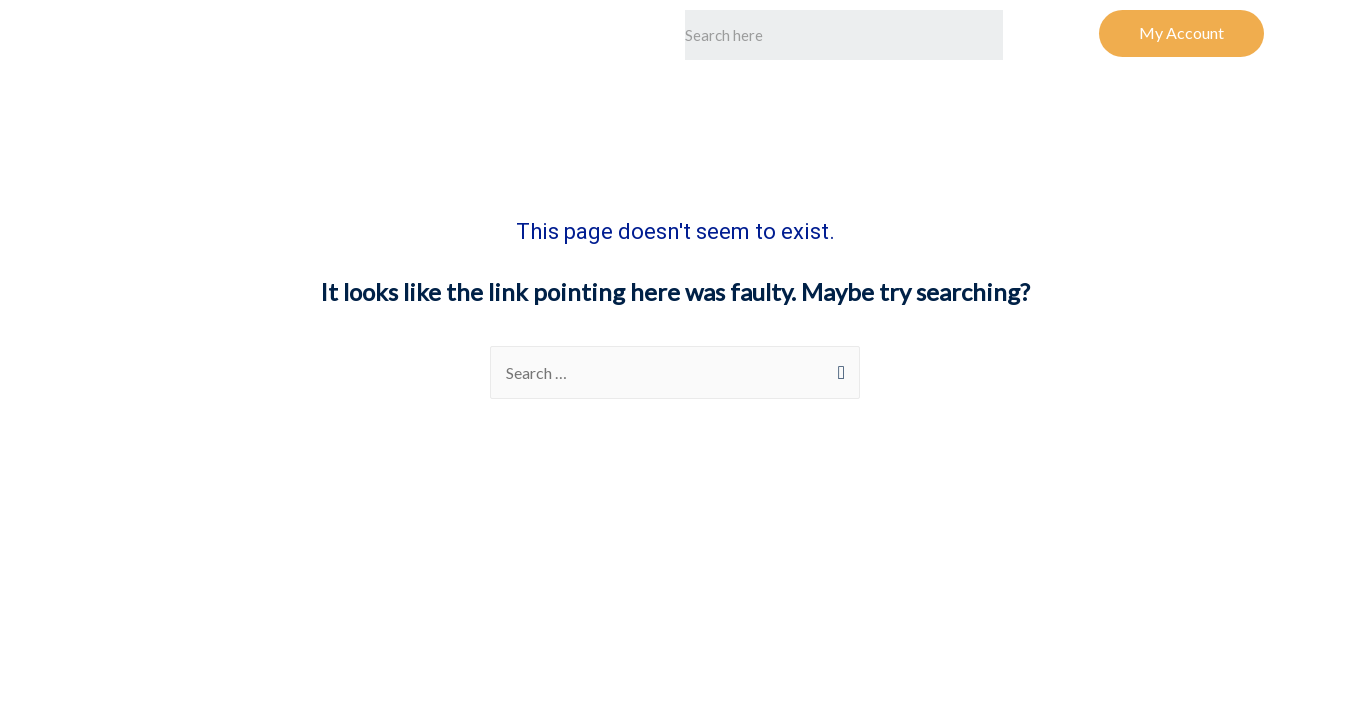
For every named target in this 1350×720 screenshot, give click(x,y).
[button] (1181, 33)
